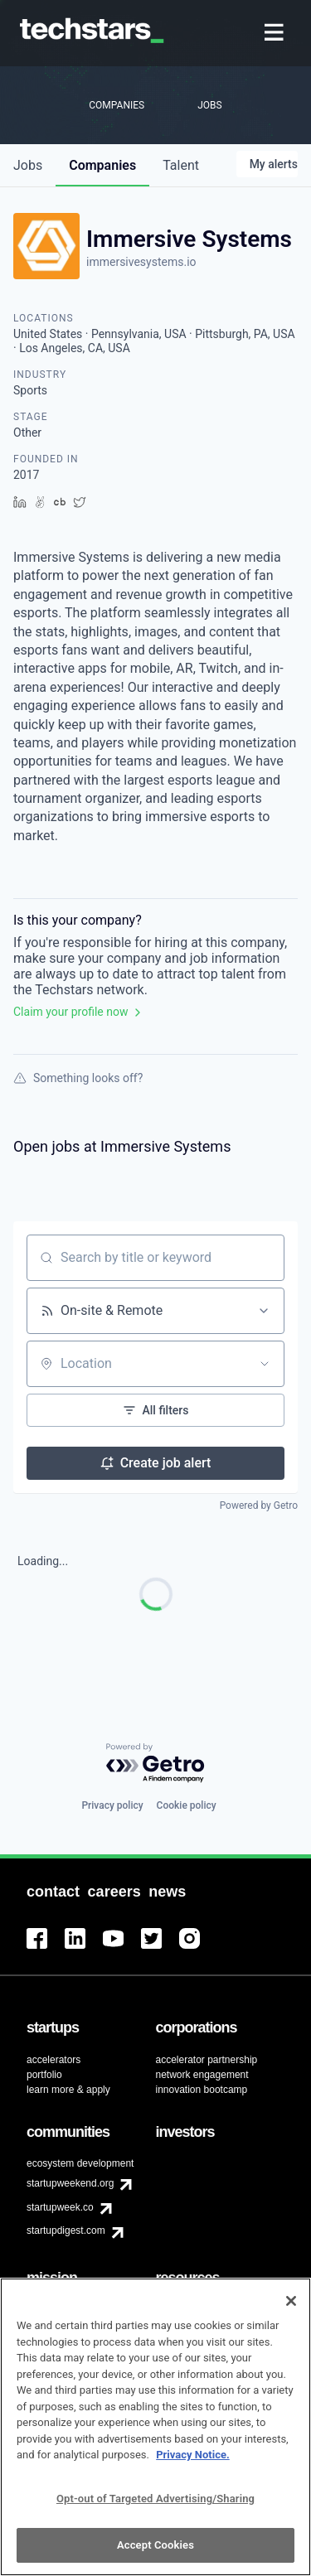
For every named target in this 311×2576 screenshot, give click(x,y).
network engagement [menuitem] (202, 2075)
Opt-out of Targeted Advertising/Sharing (155, 2510)
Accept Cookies (155, 2557)
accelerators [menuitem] (53, 2060)
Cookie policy (186, 1805)
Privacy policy (112, 1805)
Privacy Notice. (193, 2466)
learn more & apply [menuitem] (68, 2089)
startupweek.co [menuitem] (60, 2207)
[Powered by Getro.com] (156, 1763)
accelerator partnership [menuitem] (207, 2060)
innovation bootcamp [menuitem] (202, 2089)
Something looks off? (78, 1078)
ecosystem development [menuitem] (80, 2163)
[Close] (291, 2312)
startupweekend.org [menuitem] (70, 2183)
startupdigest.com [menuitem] (66, 2230)
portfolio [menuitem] (44, 2075)
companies (102, 165)
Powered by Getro (259, 1505)
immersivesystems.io (141, 261)
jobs (27, 165)
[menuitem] (275, 33)
